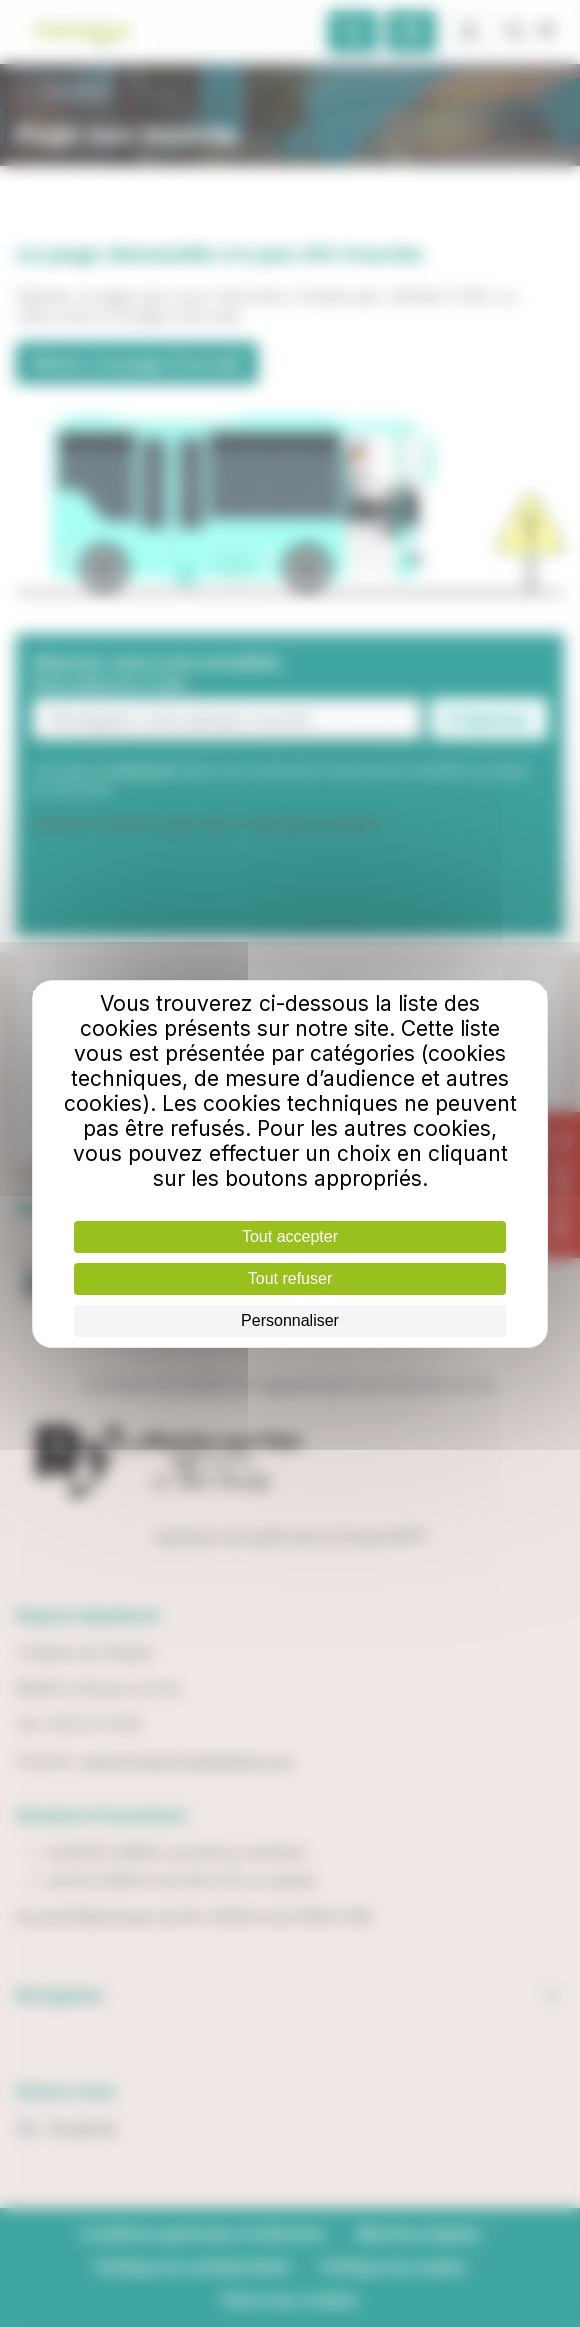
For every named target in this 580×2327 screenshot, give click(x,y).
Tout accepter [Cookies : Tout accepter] (290, 1236)
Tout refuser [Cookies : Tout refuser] (290, 1278)
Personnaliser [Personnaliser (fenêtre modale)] (290, 1320)
